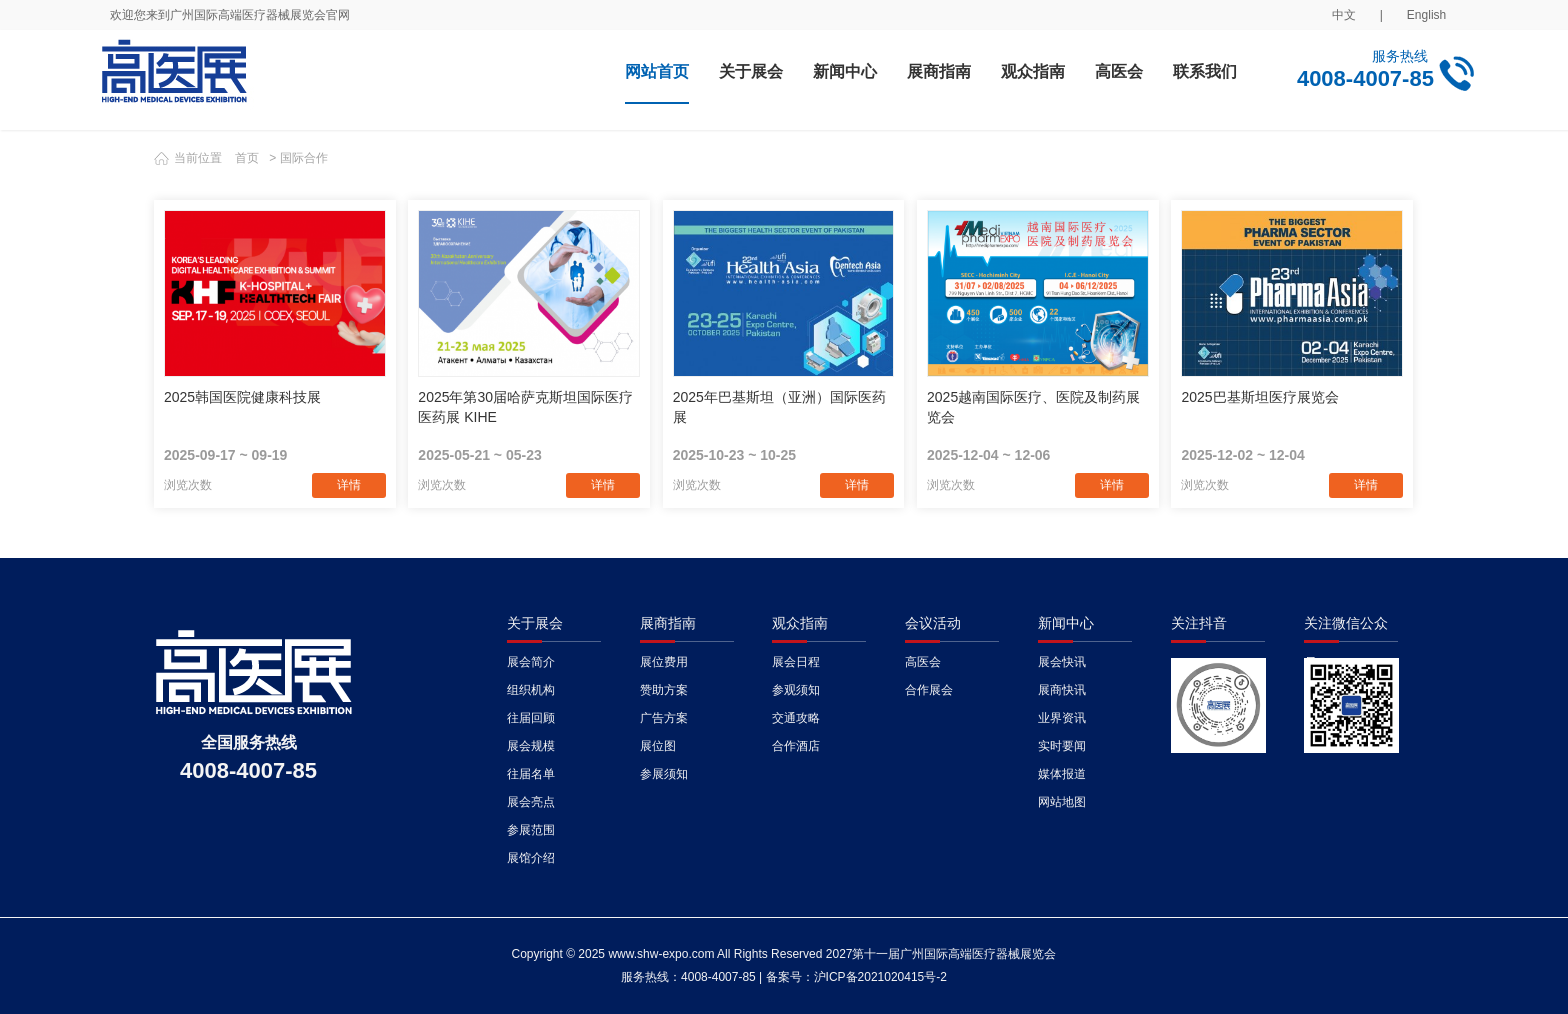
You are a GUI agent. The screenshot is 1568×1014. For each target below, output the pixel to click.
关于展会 (751, 71)
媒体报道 (1062, 774)
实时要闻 (1062, 746)
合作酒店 (796, 746)
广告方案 (664, 718)
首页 (247, 158)
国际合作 (304, 158)
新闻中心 (845, 71)
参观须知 (796, 690)
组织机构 (531, 690)
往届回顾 (531, 718)
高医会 (1119, 71)
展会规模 (531, 746)
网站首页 (657, 71)
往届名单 (531, 774)
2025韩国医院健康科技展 (242, 397)
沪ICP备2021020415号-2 (880, 977)
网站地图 (1062, 802)
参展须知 (664, 774)
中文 (1344, 15)
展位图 (658, 746)
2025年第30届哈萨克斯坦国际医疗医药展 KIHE (525, 407)
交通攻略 (796, 718)
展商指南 (939, 71)
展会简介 (531, 662)
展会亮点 (531, 802)
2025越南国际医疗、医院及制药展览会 (1033, 407)
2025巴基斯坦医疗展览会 (1259, 397)
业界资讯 (1062, 718)
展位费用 (664, 662)
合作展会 (929, 690)
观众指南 (1033, 71)
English (1426, 15)
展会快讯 (1062, 662)
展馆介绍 (531, 858)
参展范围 (531, 830)
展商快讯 (1062, 690)
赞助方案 (664, 690)
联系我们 (1205, 71)
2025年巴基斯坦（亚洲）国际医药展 (779, 407)
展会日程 (796, 662)
